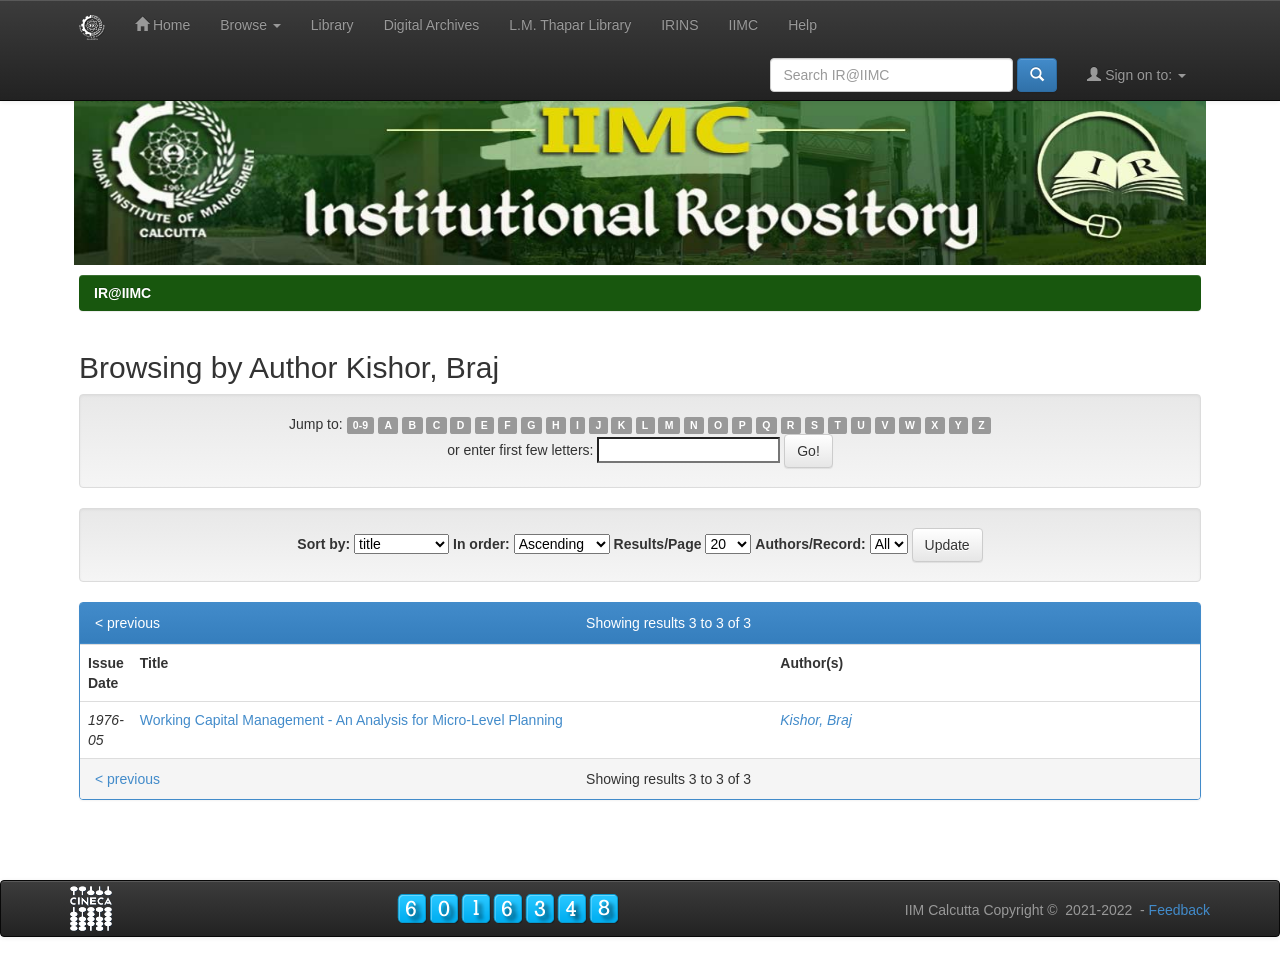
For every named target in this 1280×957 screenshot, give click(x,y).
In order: (481, 544)
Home (162, 24)
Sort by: (323, 544)
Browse (250, 25)
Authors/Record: (810, 544)
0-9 (360, 425)
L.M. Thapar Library (570, 25)
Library (332, 25)
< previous (127, 623)
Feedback (1179, 910)
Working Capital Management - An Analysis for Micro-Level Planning (351, 720)
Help (802, 25)
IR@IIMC (122, 293)
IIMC (744, 25)
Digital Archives (432, 25)
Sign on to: (1136, 74)
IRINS (679, 25)
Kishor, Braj (816, 720)
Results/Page (658, 544)
